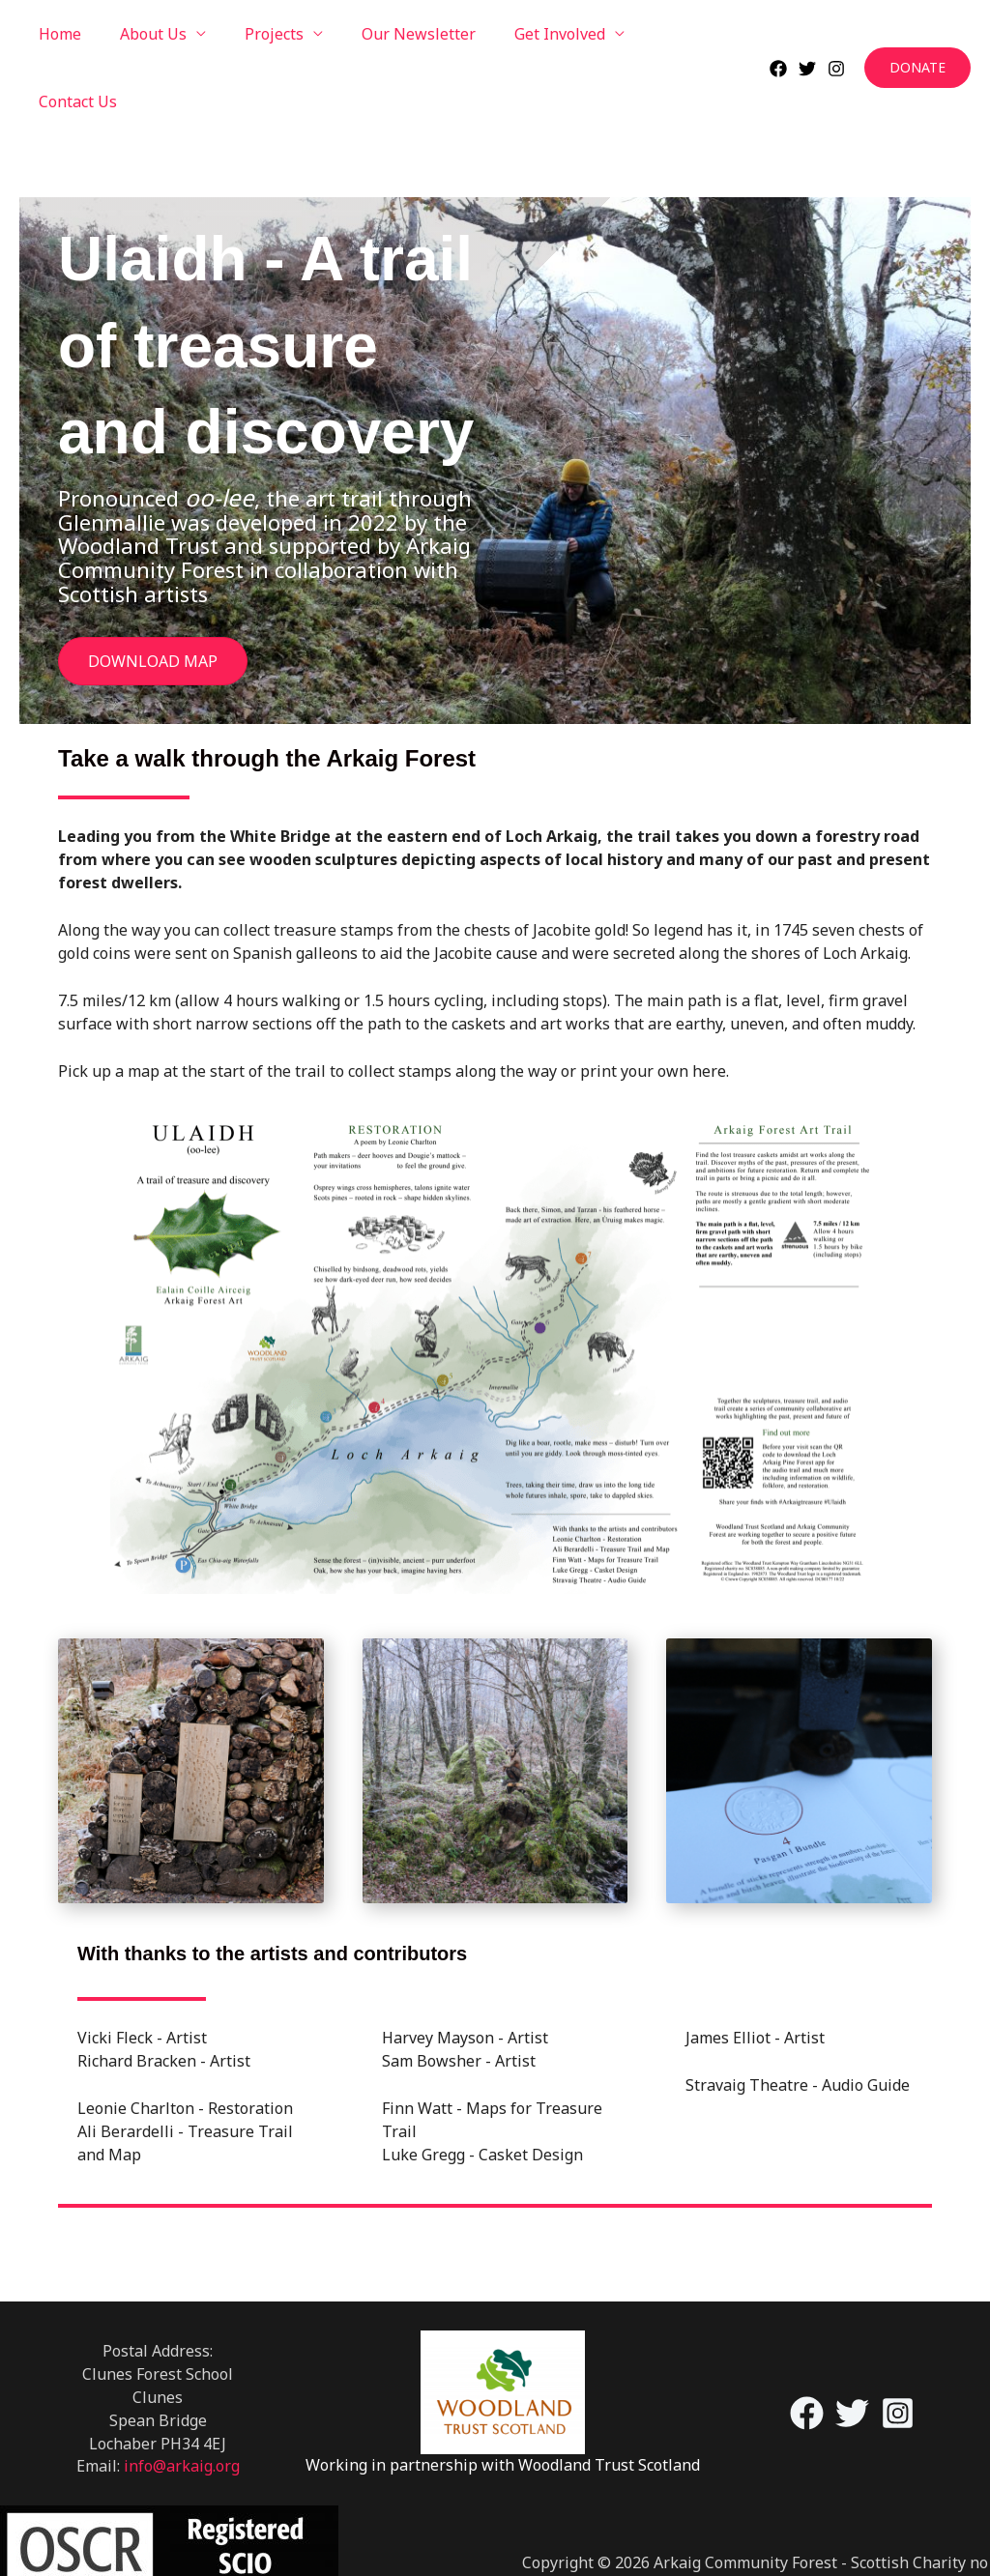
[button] (917, 34)
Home (56, 33)
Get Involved (525, 33)
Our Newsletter (392, 33)
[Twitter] (807, 34)
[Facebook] (778, 34)
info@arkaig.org (182, 2398)
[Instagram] (836, 34)
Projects (254, 33)
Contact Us (660, 33)
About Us (141, 33)
